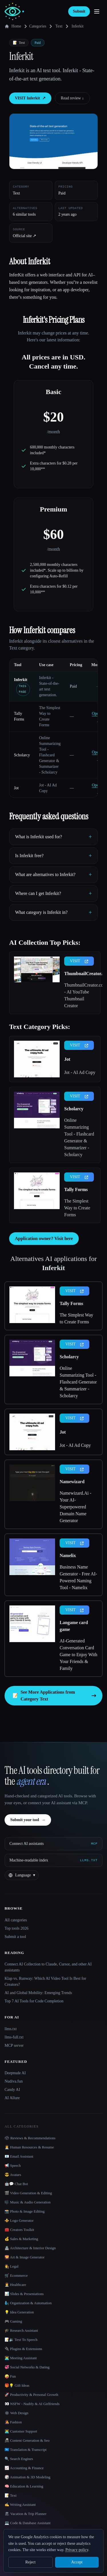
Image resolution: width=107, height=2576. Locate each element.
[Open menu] (96, 11)
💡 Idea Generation (19, 2312)
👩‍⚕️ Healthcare (15, 2284)
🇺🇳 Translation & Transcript (26, 2449)
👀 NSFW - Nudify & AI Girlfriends (32, 2404)
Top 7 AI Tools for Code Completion (34, 2001)
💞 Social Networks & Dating (27, 2367)
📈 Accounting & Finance (24, 2468)
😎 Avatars (13, 2174)
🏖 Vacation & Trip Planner (26, 2514)
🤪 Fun (10, 2376)
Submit (79, 11)
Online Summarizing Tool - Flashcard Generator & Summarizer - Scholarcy (79, 1137)
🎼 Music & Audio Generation (28, 2202)
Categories (34, 26)
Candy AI (12, 2089)
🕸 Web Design (17, 2413)
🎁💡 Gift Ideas (17, 2385)
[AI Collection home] (14, 11)
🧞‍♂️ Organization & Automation (28, 2303)
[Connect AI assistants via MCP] (53, 1843)
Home (13, 26)
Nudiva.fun (14, 2081)
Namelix (68, 1555)
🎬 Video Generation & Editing (28, 2193)
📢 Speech (13, 2165)
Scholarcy (22, 755)
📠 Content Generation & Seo (27, 2440)
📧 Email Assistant (19, 2156)
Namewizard (72, 1481)
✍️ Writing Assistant (20, 2504)
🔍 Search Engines (19, 2459)
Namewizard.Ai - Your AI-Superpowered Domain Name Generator (75, 1507)
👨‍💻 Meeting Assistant (21, 2358)
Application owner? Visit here (44, 1238)
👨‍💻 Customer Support (21, 2431)
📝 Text (11, 2495)
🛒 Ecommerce (16, 2275)
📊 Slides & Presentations (24, 2294)
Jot (16, 788)
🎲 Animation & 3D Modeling (27, 2477)
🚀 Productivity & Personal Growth (31, 2394)
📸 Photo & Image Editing (25, 2211)
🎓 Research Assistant (21, 2330)
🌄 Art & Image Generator (25, 2257)
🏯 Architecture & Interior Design (30, 2248)
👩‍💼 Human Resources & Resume (29, 2147)
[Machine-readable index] (53, 1860)
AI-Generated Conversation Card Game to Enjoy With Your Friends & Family (78, 1654)
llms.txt (11, 2029)
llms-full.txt (14, 2037)
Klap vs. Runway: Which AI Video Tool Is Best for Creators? (45, 1981)
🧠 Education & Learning (24, 2486)
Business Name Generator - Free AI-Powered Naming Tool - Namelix (78, 1577)
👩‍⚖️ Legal (12, 2266)
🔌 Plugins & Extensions (23, 2349)
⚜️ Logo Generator (19, 2220)
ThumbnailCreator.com (80, 973)
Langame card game (74, 1626)
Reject (30, 2562)
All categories (16, 1920)
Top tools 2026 (17, 1928)
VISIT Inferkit (30, 98)
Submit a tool (15, 1937)
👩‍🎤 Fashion (13, 2422)
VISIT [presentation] (79, 961)
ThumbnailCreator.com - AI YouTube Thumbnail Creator (80, 995)
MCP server (14, 2045)
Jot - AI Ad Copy (79, 1072)
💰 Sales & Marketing (21, 2239)
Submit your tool (27, 1820)
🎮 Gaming (13, 2321)
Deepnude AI (15, 2073)
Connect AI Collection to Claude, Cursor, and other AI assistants (48, 1967)
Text (58, 26)
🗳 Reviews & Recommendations (30, 2138)
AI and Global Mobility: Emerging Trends (38, 1993)
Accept (76, 2562)
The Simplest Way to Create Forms (77, 1208)
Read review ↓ (72, 98)
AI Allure (12, 2098)
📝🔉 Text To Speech (21, 2339)
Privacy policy (76, 2550)
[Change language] (22, 1875)
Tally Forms (76, 1189)
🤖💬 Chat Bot (16, 2184)
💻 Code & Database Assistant (28, 2523)
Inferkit (20, 680)
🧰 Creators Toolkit (19, 2229)
